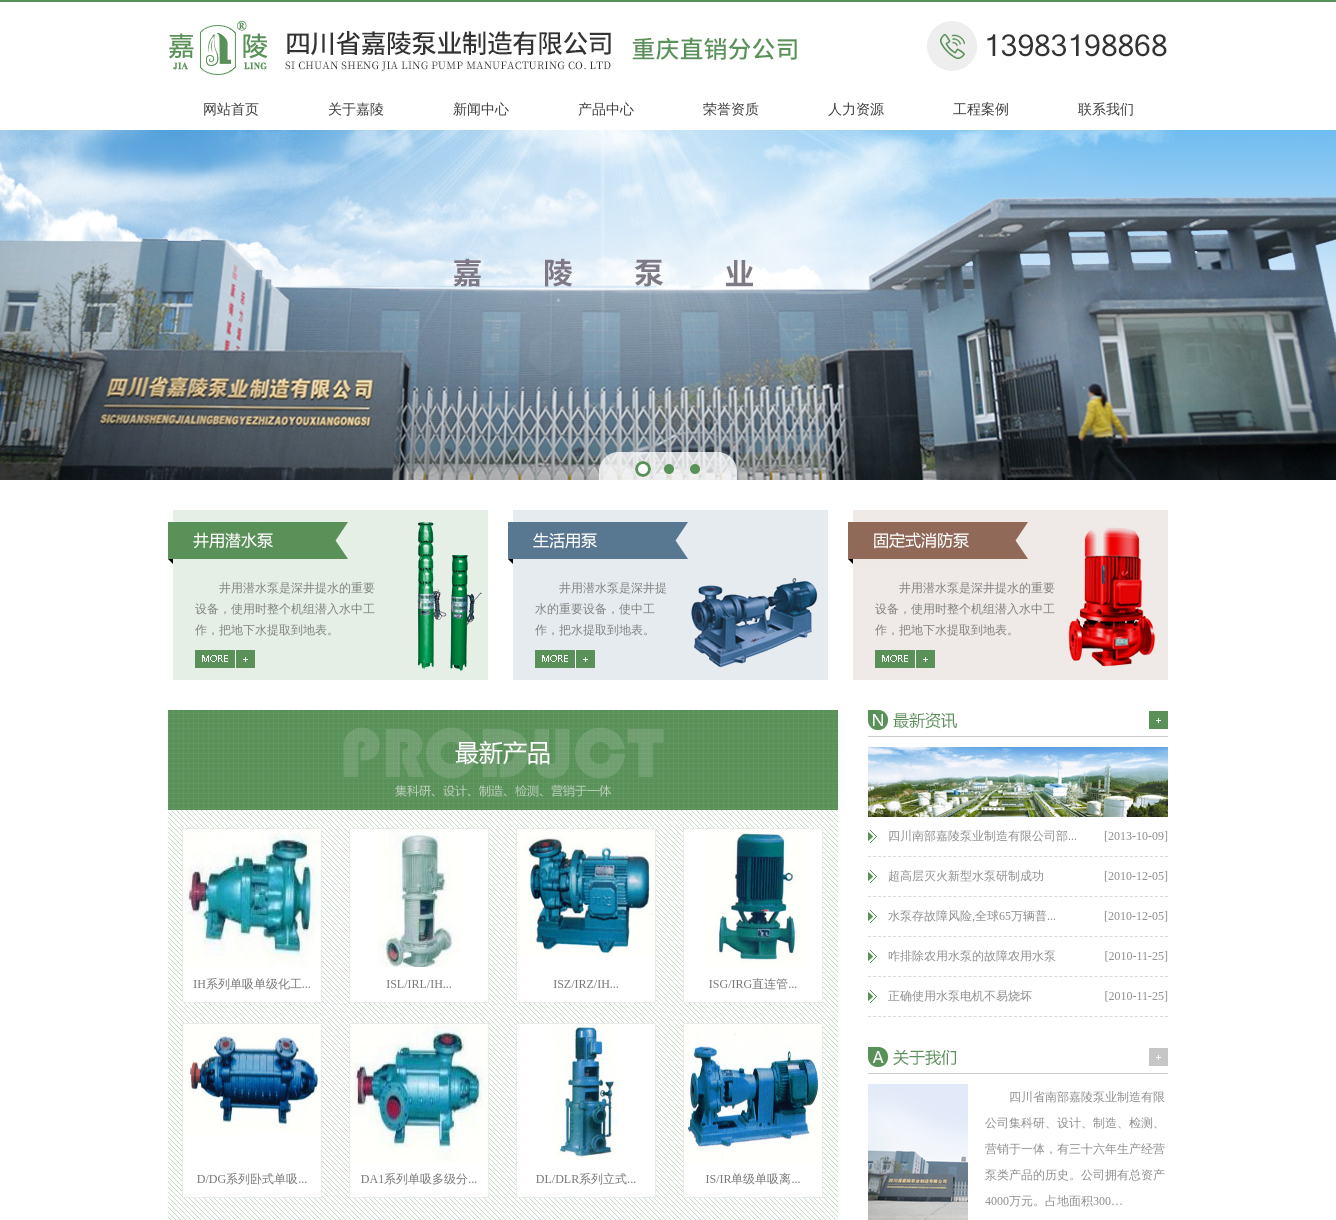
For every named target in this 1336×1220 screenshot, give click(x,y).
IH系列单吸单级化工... (252, 984)
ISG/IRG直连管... (753, 984)
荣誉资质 (731, 109)
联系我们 (1106, 109)
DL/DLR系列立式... (586, 1179)
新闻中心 (481, 109)
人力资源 (856, 109)
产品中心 (606, 109)
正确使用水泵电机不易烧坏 (960, 996)
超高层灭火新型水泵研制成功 (966, 876)
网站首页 (231, 109)
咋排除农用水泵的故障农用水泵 (972, 956)
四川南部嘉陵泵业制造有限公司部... (982, 836)
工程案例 (981, 109)
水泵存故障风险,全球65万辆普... (972, 916)
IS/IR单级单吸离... (752, 1179)
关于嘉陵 (356, 109)
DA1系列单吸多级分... (419, 1179)
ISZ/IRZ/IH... (586, 984)
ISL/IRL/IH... (419, 984)
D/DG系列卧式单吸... (252, 1179)
